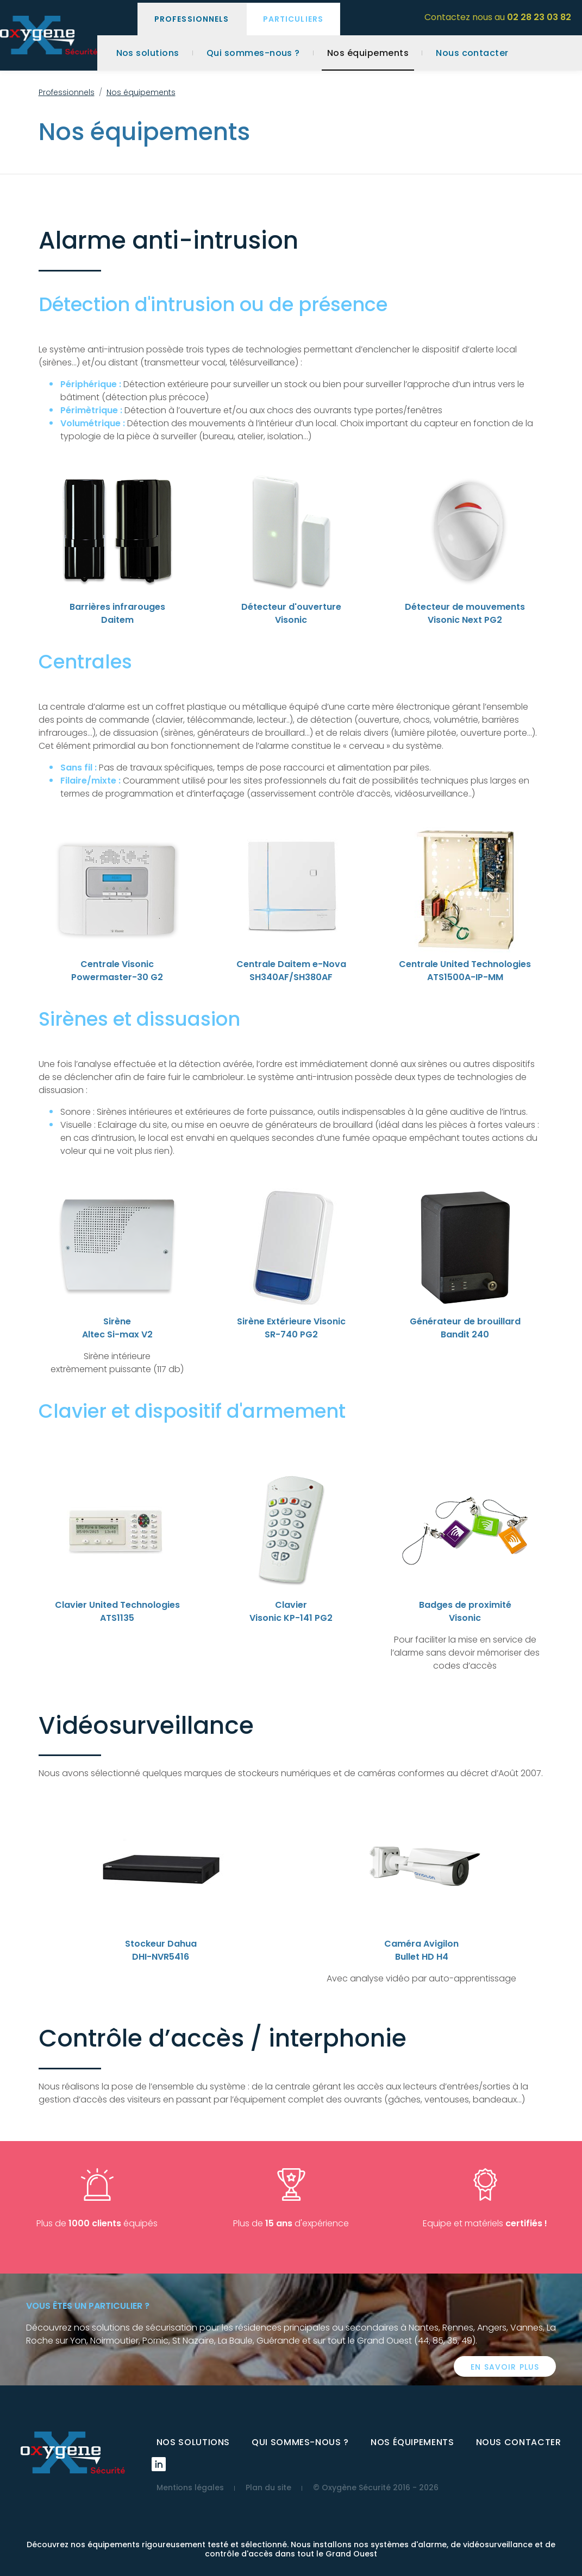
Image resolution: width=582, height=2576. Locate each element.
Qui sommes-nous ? (253, 53)
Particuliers (293, 19)
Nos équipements (368, 53)
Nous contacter (472, 53)
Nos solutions (147, 53)
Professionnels (191, 19)
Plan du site (268, 2487)
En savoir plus (505, 2367)
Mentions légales (190, 2487)
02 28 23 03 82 (539, 17)
